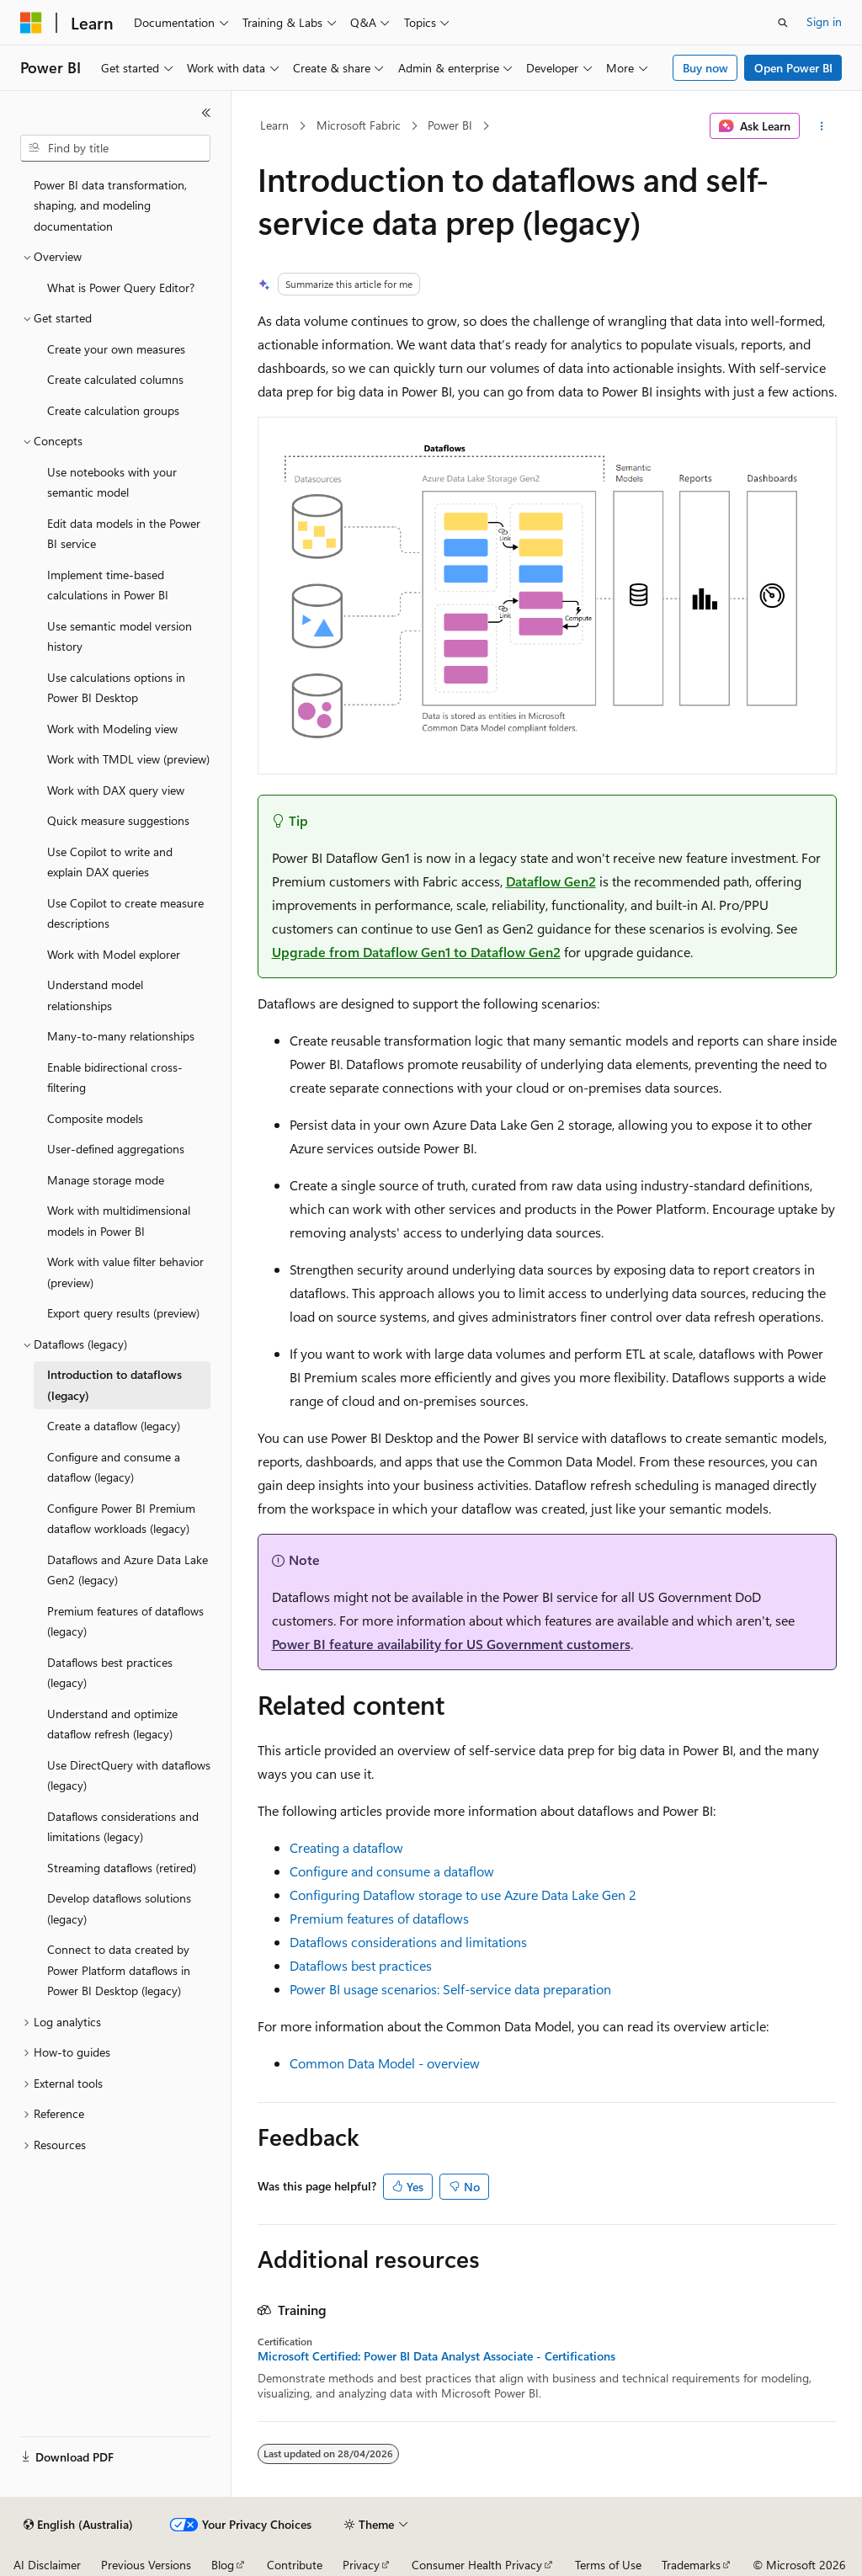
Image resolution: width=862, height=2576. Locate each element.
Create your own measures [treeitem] (116, 349)
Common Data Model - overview (385, 2063)
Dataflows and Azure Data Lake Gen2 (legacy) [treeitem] (127, 1570)
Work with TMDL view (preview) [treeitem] (128, 759)
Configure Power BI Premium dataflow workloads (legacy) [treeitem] (121, 1518)
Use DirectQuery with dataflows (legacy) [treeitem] (128, 1775)
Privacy (361, 2565)
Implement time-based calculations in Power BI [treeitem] (107, 585)
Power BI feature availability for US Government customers (451, 1644)
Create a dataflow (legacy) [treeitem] (113, 1426)
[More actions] (821, 126)
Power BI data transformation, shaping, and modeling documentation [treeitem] (110, 205)
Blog (222, 2565)
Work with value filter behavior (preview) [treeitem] (125, 1272)
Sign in (824, 21)
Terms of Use (608, 2565)
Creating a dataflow (346, 1847)
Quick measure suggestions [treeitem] (118, 820)
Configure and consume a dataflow (392, 1871)
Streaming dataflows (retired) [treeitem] (121, 1868)
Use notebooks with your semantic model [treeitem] (112, 482)
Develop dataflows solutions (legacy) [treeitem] (119, 1908)
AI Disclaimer (47, 2565)
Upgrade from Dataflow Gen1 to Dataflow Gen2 (416, 952)
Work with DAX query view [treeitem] (115, 790)
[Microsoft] (31, 23)
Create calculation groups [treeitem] (113, 410)
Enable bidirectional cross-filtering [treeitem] (115, 1077)
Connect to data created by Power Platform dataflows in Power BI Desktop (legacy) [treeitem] (118, 1970)
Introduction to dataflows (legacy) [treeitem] (114, 1384)
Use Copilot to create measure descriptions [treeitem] (125, 913)
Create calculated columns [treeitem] (115, 379)
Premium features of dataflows (379, 1918)
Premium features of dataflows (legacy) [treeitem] (125, 1621)
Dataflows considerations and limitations (408, 1942)
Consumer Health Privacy (477, 2565)
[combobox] (115, 148)
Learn (274, 125)
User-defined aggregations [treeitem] (115, 1149)
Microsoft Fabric (359, 125)
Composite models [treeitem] (95, 1118)
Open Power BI (793, 68)
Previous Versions (146, 2565)
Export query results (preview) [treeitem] (123, 1313)
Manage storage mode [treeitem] (105, 1180)
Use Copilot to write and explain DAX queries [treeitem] (110, 862)
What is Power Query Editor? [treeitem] (120, 287)
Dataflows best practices (361, 1965)
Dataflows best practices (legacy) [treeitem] (110, 1672)
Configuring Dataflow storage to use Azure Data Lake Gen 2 (463, 1894)
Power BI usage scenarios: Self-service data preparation (450, 1989)
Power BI (450, 125)
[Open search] (783, 23)
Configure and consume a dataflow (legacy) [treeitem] (113, 1467)
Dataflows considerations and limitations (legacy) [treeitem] (123, 1826)
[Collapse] (206, 113)
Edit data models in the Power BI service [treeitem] (123, 533)
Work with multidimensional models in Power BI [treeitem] (118, 1220)
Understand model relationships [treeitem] (95, 995)
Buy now (705, 68)
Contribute (294, 2565)
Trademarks (691, 2565)
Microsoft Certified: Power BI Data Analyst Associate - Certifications (436, 2356)
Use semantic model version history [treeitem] (119, 636)
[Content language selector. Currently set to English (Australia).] (78, 2524)
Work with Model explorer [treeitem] (113, 954)
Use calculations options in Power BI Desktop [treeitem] (116, 687)
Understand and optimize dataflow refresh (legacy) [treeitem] (112, 1724)
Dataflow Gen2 (551, 881)
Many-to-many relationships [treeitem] (120, 1036)
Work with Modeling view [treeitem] (112, 729)
